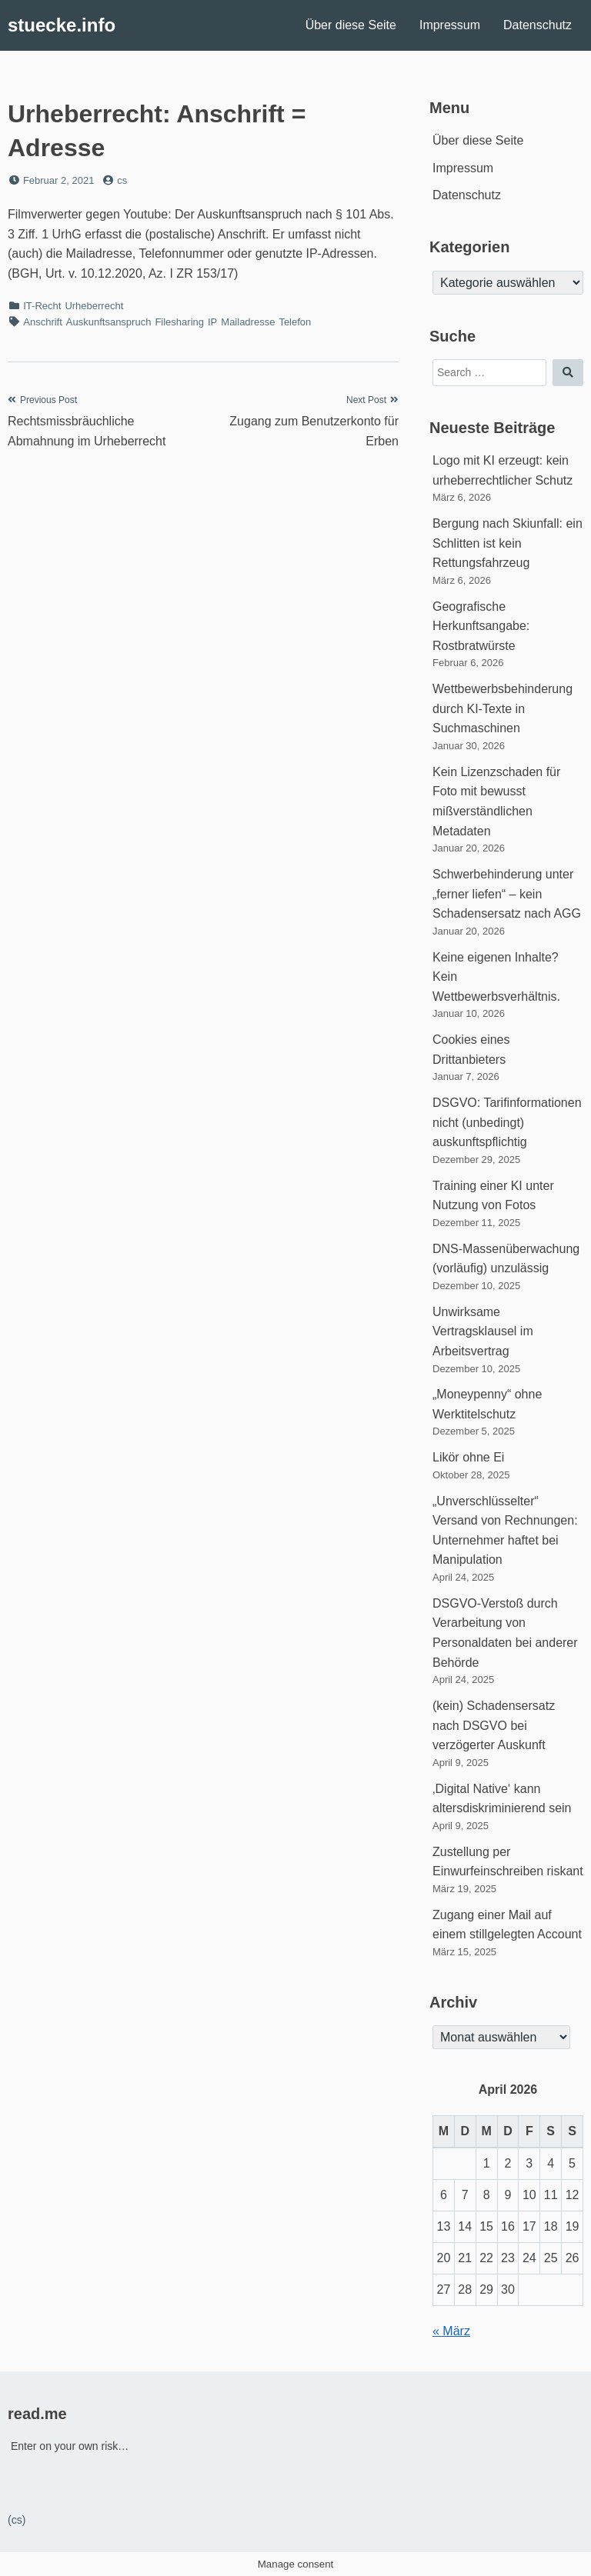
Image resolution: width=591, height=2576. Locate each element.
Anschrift (42, 322)
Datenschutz (537, 25)
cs (122, 180)
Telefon (295, 322)
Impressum (449, 25)
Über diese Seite (351, 25)
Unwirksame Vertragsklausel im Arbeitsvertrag (482, 1331)
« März (451, 2331)
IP (212, 322)
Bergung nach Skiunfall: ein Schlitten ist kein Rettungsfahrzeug (507, 543)
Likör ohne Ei (468, 1457)
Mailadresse (248, 322)
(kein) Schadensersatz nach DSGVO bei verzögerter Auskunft (493, 1725)
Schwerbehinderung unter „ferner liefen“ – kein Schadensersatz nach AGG (506, 894)
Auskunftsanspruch (109, 322)
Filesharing (179, 322)
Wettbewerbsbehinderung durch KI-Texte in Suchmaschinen (502, 708)
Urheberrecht (94, 306)
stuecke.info (61, 25)
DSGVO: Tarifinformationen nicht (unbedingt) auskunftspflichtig (507, 1122)
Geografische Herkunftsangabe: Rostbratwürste (480, 626)
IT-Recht (42, 306)
